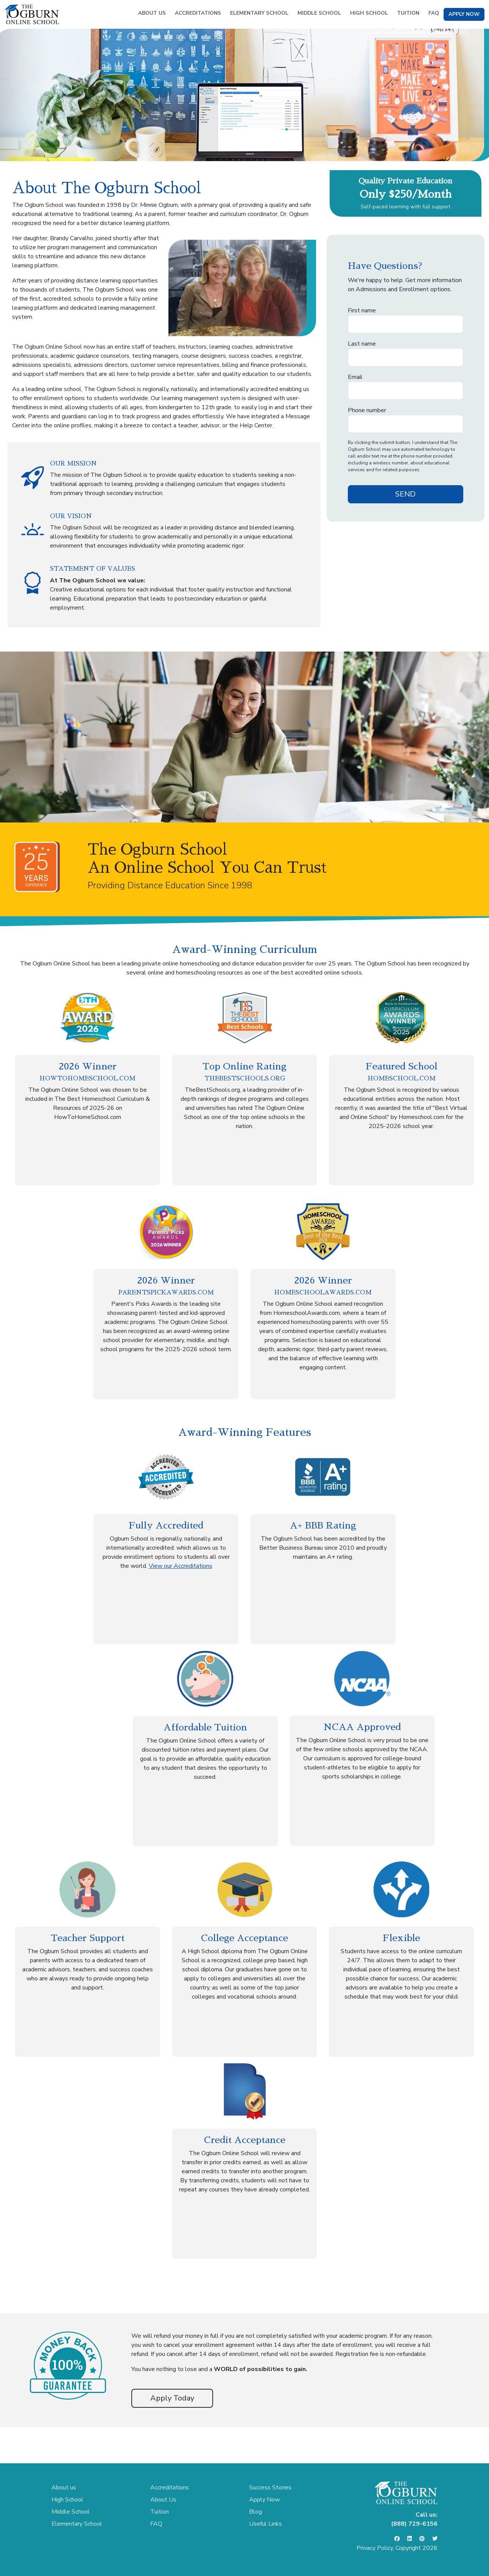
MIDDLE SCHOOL (319, 13)
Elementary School (76, 2524)
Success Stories (270, 2487)
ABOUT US (152, 13)
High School (67, 2499)
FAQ (433, 13)
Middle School (70, 2512)
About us (63, 2487)
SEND (405, 494)
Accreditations (169, 2487)
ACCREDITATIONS (198, 13)
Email (355, 377)
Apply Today (172, 2398)
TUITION (408, 13)
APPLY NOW (464, 14)
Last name (362, 344)
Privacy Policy (375, 2548)
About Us (163, 2499)
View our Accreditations (180, 1566)
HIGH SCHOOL (369, 13)
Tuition (159, 2512)
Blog (255, 2512)
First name (362, 310)
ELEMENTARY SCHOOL (259, 13)
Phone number (367, 410)
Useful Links (265, 2524)
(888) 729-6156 (414, 2524)
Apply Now (264, 2499)
